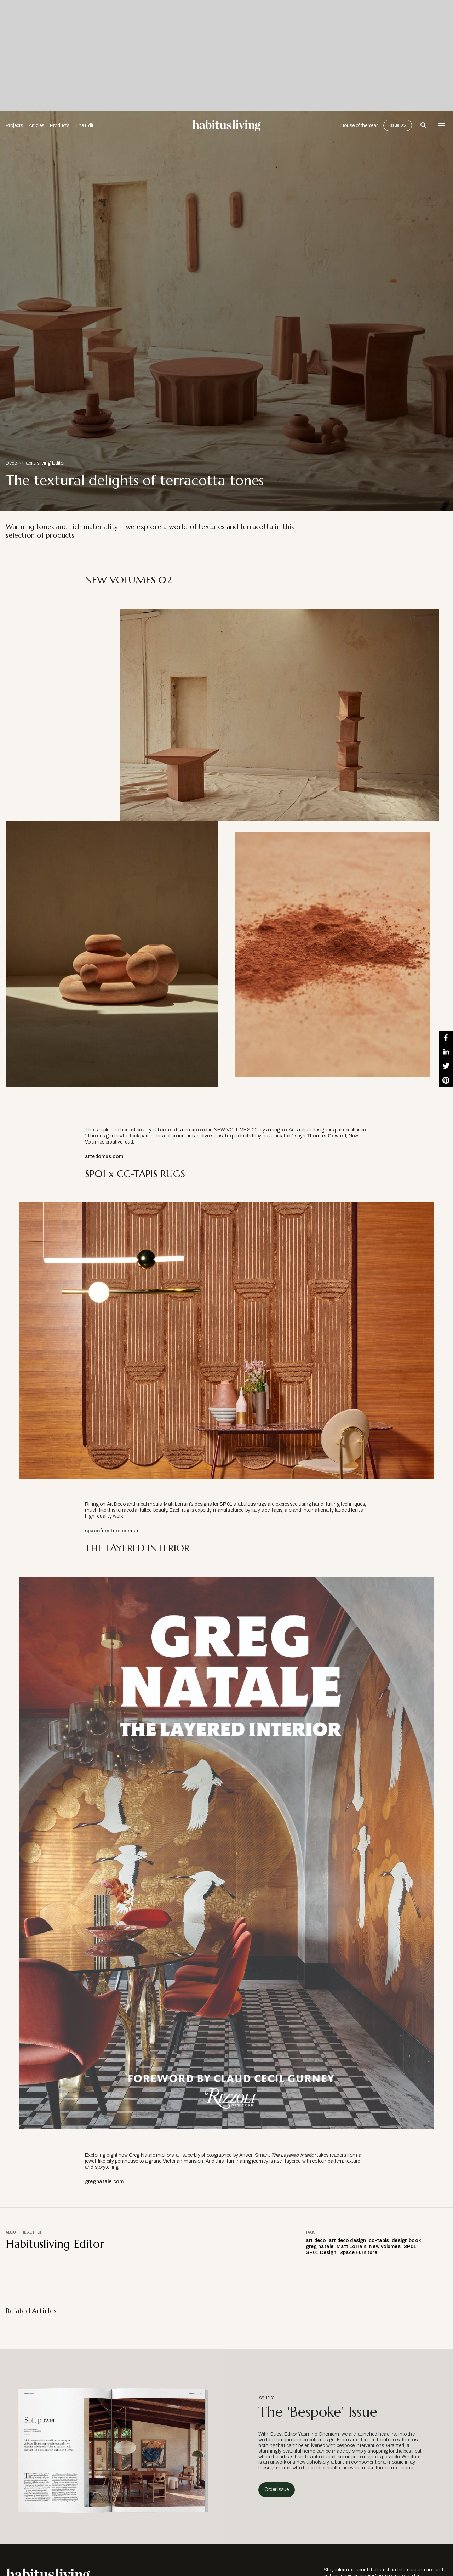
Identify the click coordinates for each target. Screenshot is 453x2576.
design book (406, 2240)
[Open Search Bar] (424, 125)
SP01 (226, 1504)
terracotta (170, 1130)
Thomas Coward (326, 1136)
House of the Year (359, 125)
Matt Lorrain (352, 2246)
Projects (14, 125)
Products (59, 125)
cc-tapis (379, 2240)
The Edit (84, 125)
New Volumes (385, 2246)
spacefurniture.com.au (112, 1530)
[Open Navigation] (441, 125)
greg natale (320, 2246)
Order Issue (276, 2489)
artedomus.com (104, 1156)
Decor (12, 463)
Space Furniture (358, 2252)
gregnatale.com (104, 2181)
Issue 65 (397, 125)
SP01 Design (321, 2252)
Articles (36, 125)
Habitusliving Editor (43, 463)
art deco (316, 2240)
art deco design (347, 2240)
